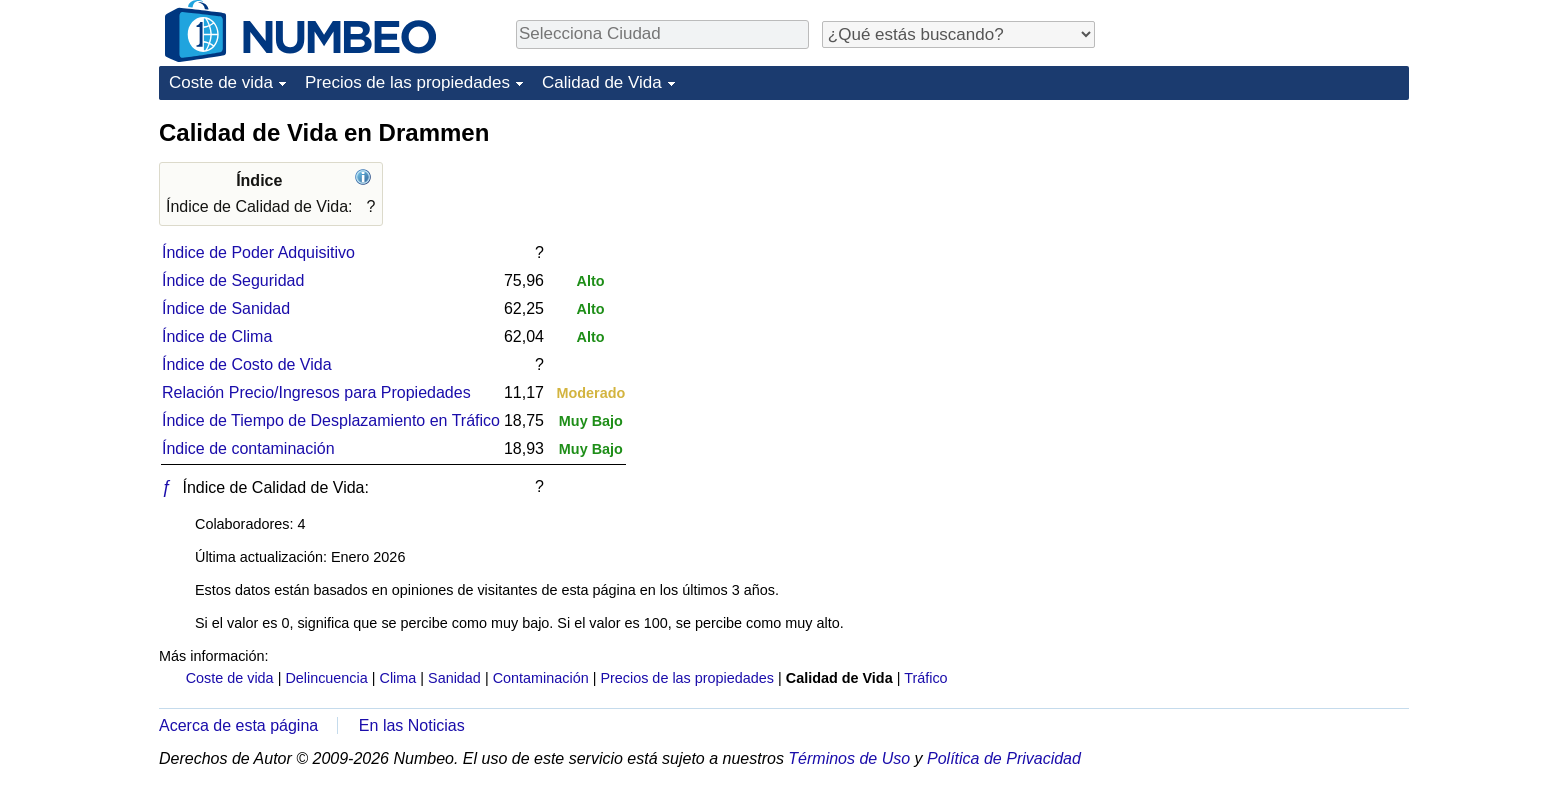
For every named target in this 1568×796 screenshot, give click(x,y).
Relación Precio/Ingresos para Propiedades (316, 392)
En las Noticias (412, 725)
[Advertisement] (1259, 242)
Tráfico (925, 678)
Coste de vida (221, 82)
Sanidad (454, 678)
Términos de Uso (849, 758)
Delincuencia (326, 678)
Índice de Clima (217, 336)
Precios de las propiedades (407, 82)
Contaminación (541, 678)
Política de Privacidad (1004, 758)
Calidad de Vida (602, 82)
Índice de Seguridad (233, 280)
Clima (398, 678)
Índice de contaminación (248, 448)
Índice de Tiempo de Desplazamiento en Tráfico (331, 420)
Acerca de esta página (238, 725)
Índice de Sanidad (226, 308)
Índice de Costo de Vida (247, 364)
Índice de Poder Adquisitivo (258, 252)
